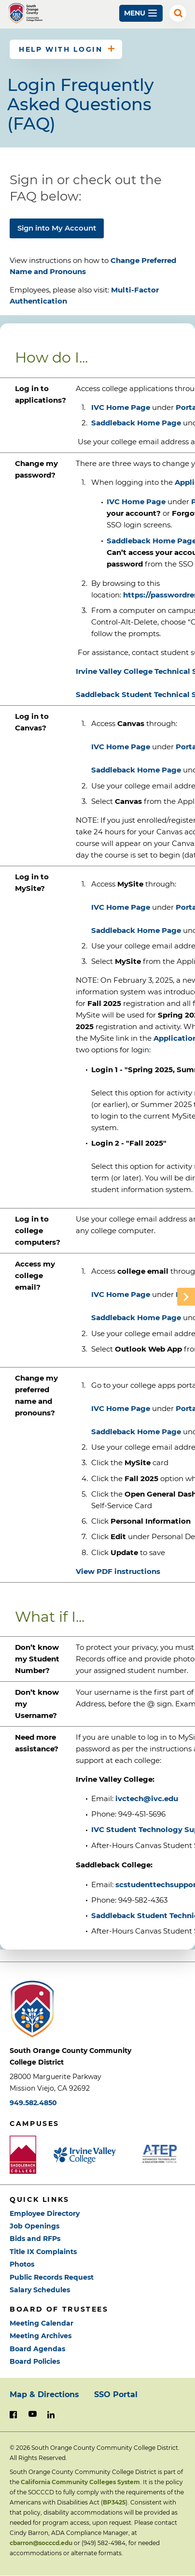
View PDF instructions (118, 1571)
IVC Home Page (120, 407)
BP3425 (114, 2502)
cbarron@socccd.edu (41, 2543)
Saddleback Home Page (136, 422)
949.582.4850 (33, 2102)
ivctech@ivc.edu (146, 1798)
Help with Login (60, 49)
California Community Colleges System (80, 2482)
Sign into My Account (56, 228)
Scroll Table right (186, 1297)
